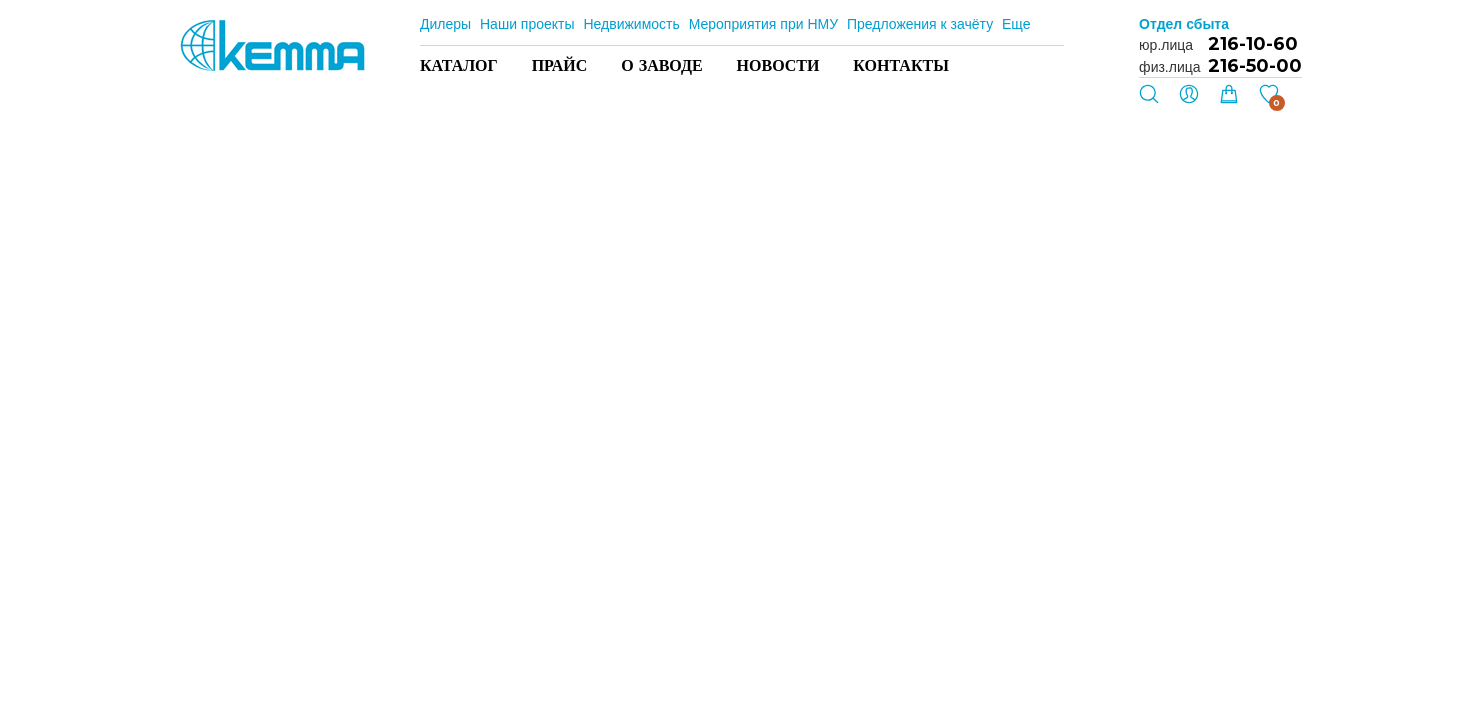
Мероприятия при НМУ (763, 24)
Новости (778, 65)
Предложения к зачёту (920, 24)
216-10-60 (1253, 44)
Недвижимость (631, 24)
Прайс (560, 65)
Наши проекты (527, 24)
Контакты (901, 65)
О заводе (661, 65)
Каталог (459, 65)
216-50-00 (1255, 66)
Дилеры (445, 24)
